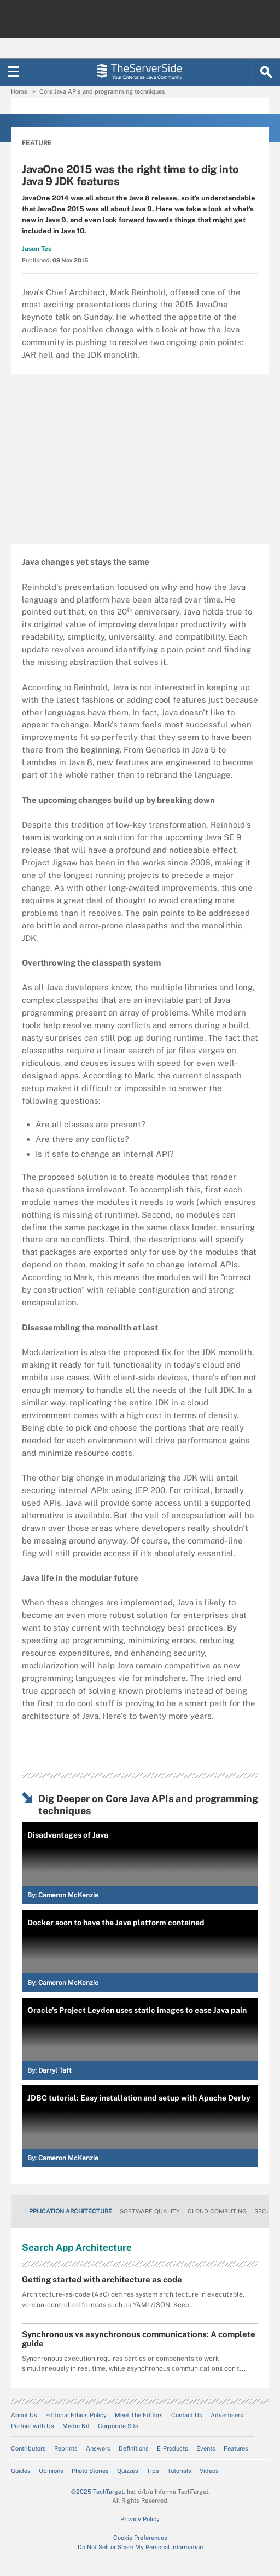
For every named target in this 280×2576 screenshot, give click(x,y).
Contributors (28, 2448)
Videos (209, 2471)
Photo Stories (90, 2471)
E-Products (172, 2448)
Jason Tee (37, 249)
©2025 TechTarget (97, 2491)
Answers (98, 2448)
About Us (24, 2415)
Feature (37, 143)
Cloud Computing (217, 2211)
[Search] (266, 72)
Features (236, 2448)
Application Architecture (68, 2211)
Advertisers (227, 2415)
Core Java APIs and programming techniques (102, 91)
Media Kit (76, 2426)
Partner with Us (32, 2426)
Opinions (51, 2471)
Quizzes (127, 2471)
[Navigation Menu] (13, 72)
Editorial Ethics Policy (76, 2415)
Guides (21, 2471)
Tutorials (179, 2471)
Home (19, 91)
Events (205, 2448)
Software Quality (150, 2211)
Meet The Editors (139, 2415)
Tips (153, 2471)
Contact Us (186, 2415)
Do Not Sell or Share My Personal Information (140, 2547)
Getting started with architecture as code (102, 2279)
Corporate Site (118, 2426)
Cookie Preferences (140, 2537)
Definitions (134, 2448)
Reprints (66, 2448)
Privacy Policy (140, 2519)
